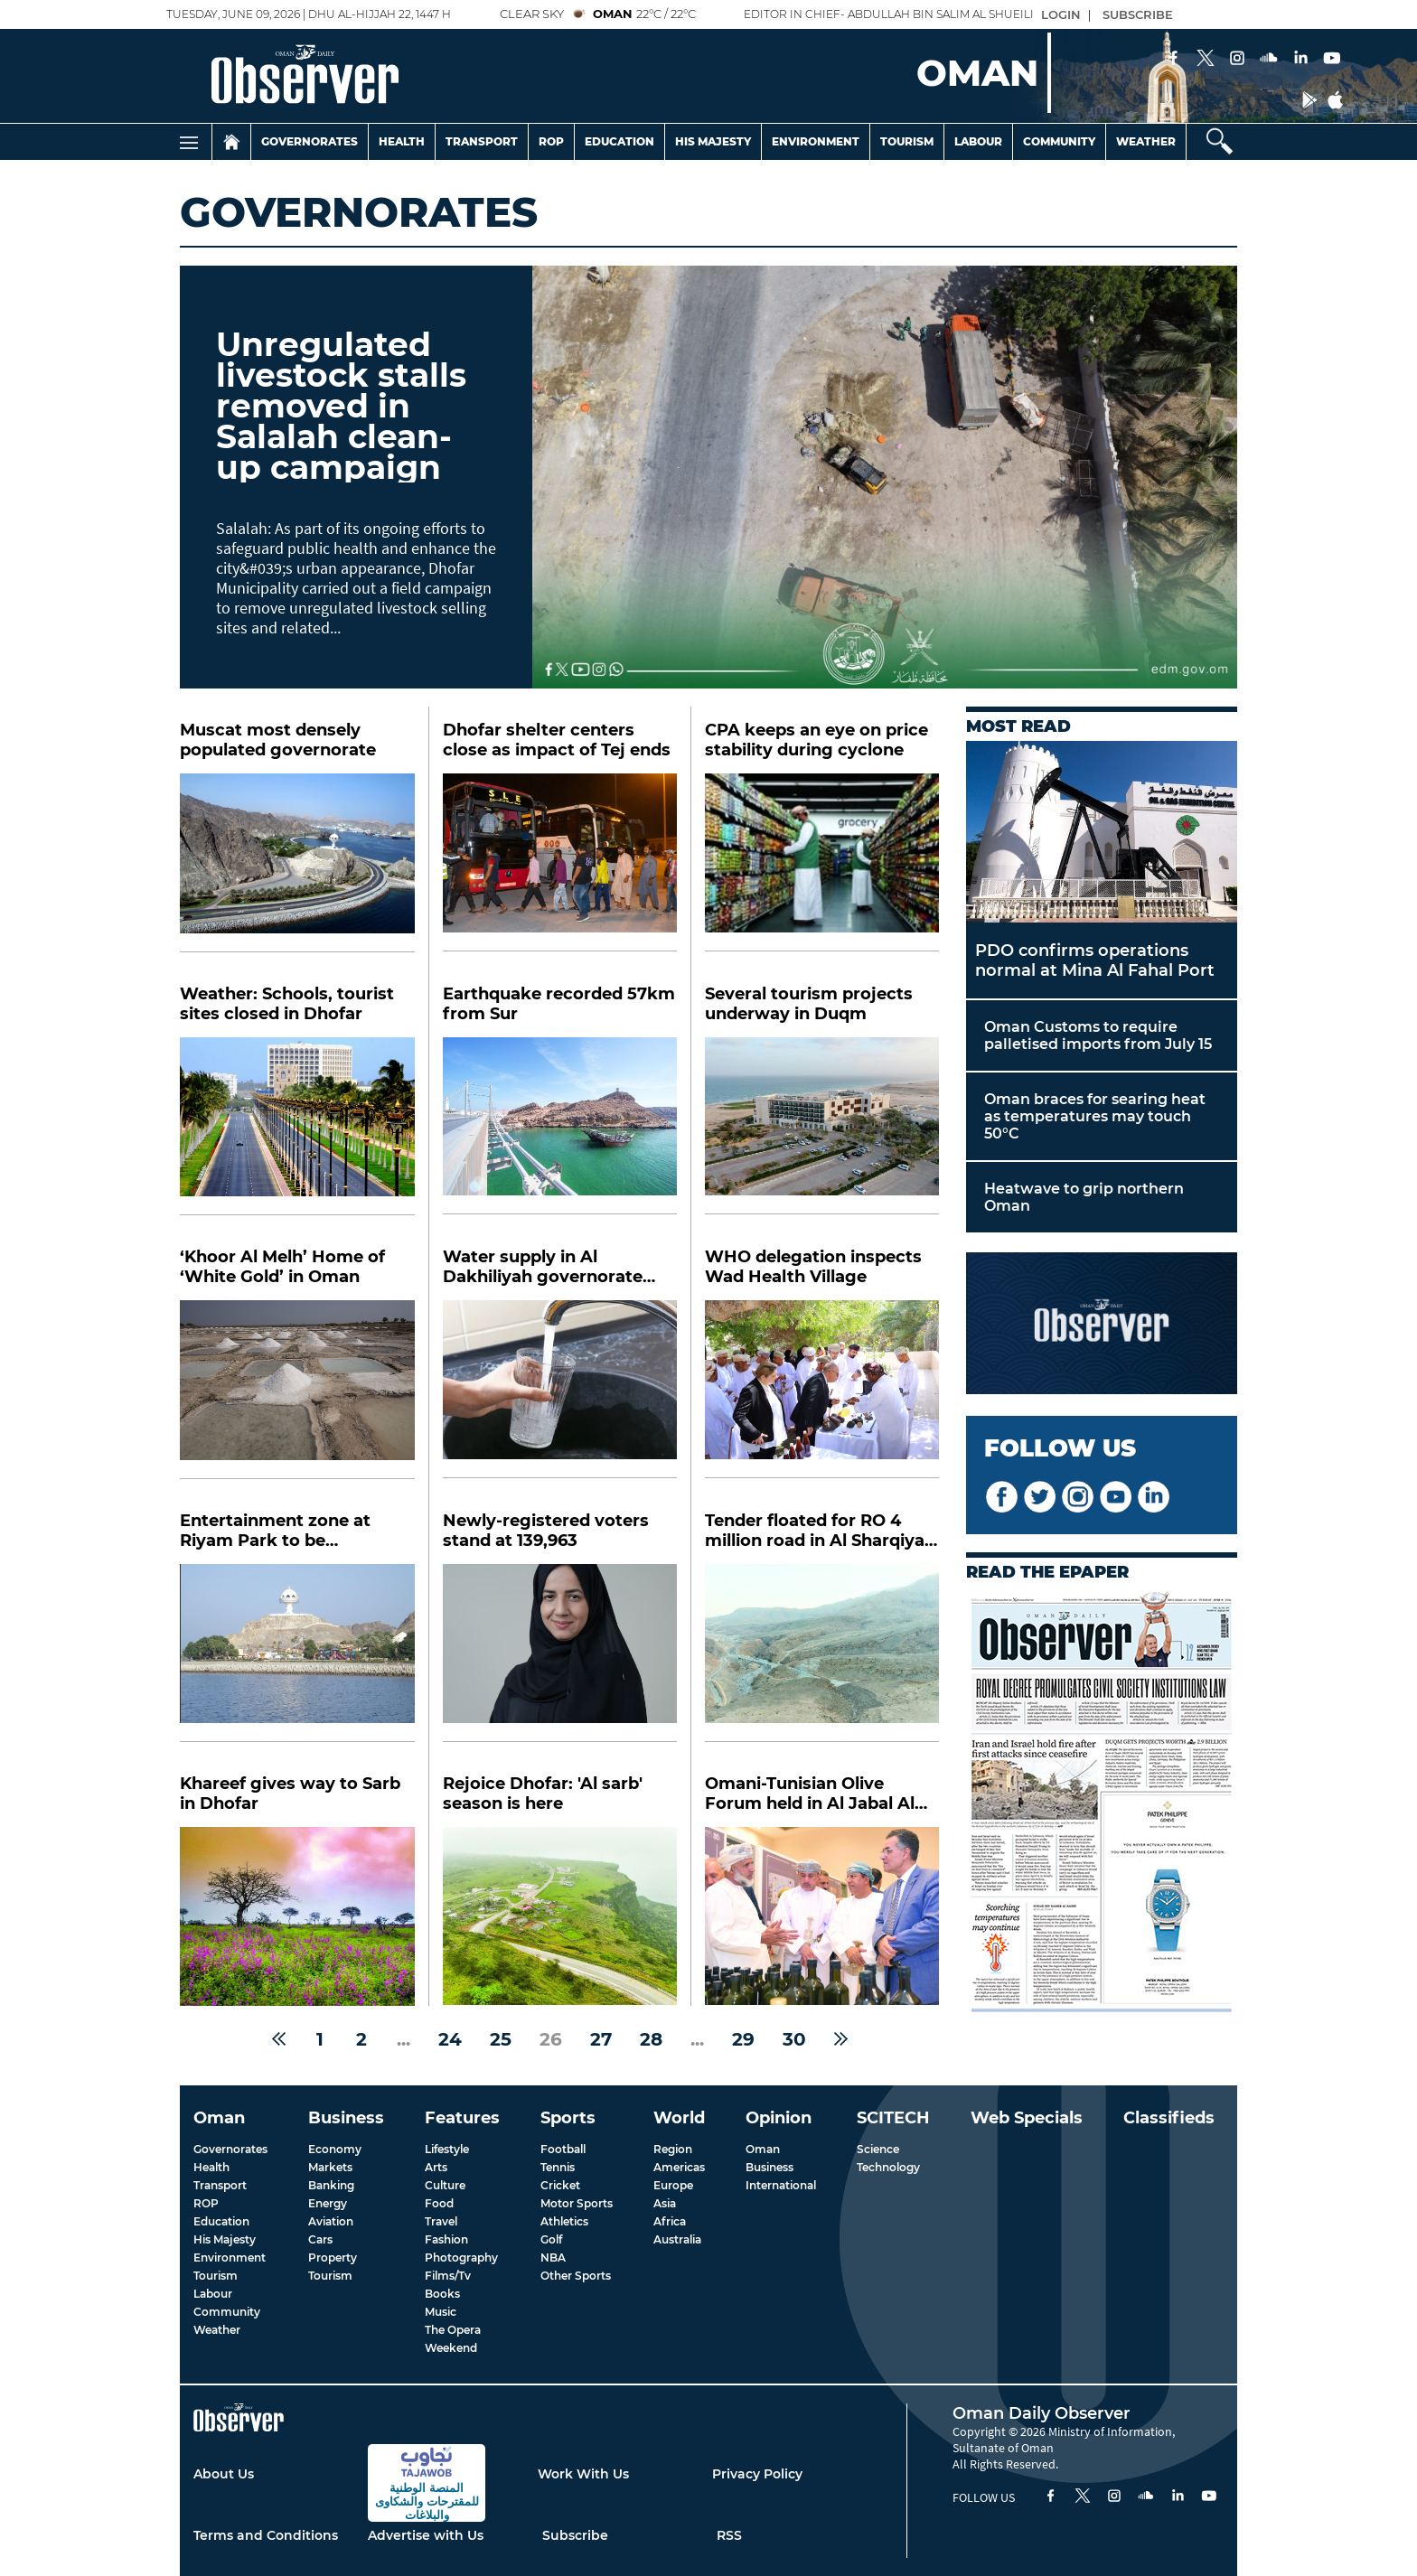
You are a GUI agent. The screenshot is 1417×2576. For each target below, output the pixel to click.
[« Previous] (279, 2039)
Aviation (330, 2221)
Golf (551, 2239)
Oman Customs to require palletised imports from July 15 (1098, 1035)
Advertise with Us (425, 2535)
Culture (445, 2185)
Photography (461, 2257)
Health (402, 141)
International (781, 2185)
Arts (436, 2167)
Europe (673, 2185)
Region (672, 2149)
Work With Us (583, 2474)
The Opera (453, 2330)
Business (769, 2167)
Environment (815, 141)
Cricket (560, 2185)
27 (601, 2039)
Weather (1146, 141)
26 (551, 2039)
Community (1059, 141)
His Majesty (713, 141)
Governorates (309, 141)
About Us (223, 2474)
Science (878, 2149)
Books (442, 2293)
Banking (331, 2185)
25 (500, 2039)
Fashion (446, 2239)
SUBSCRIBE (1138, 14)
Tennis (557, 2167)
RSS (729, 2535)
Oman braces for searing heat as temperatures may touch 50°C (1095, 1116)
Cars (320, 2239)
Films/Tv (448, 2275)
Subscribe (575, 2535)
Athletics (564, 2221)
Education (619, 141)
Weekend (451, 2348)
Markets (330, 2167)
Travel (441, 2221)
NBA (553, 2257)
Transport (482, 141)
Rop (551, 141)
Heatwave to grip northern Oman (1084, 1197)
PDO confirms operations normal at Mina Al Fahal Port (1095, 960)
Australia (677, 2239)
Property (332, 2257)
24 (450, 2039)
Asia (664, 2203)
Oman (763, 2149)
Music (440, 2311)
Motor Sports (576, 2203)
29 (743, 2039)
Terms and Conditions (265, 2535)
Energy (327, 2203)
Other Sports (575, 2275)
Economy (334, 2149)
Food (439, 2203)
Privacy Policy (757, 2474)
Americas (679, 2167)
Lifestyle (447, 2149)
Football (563, 2149)
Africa (669, 2221)
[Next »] (841, 2039)
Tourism (907, 141)
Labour (978, 141)
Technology (888, 2167)
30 (794, 2039)
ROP (206, 2203)
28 (651, 2039)
